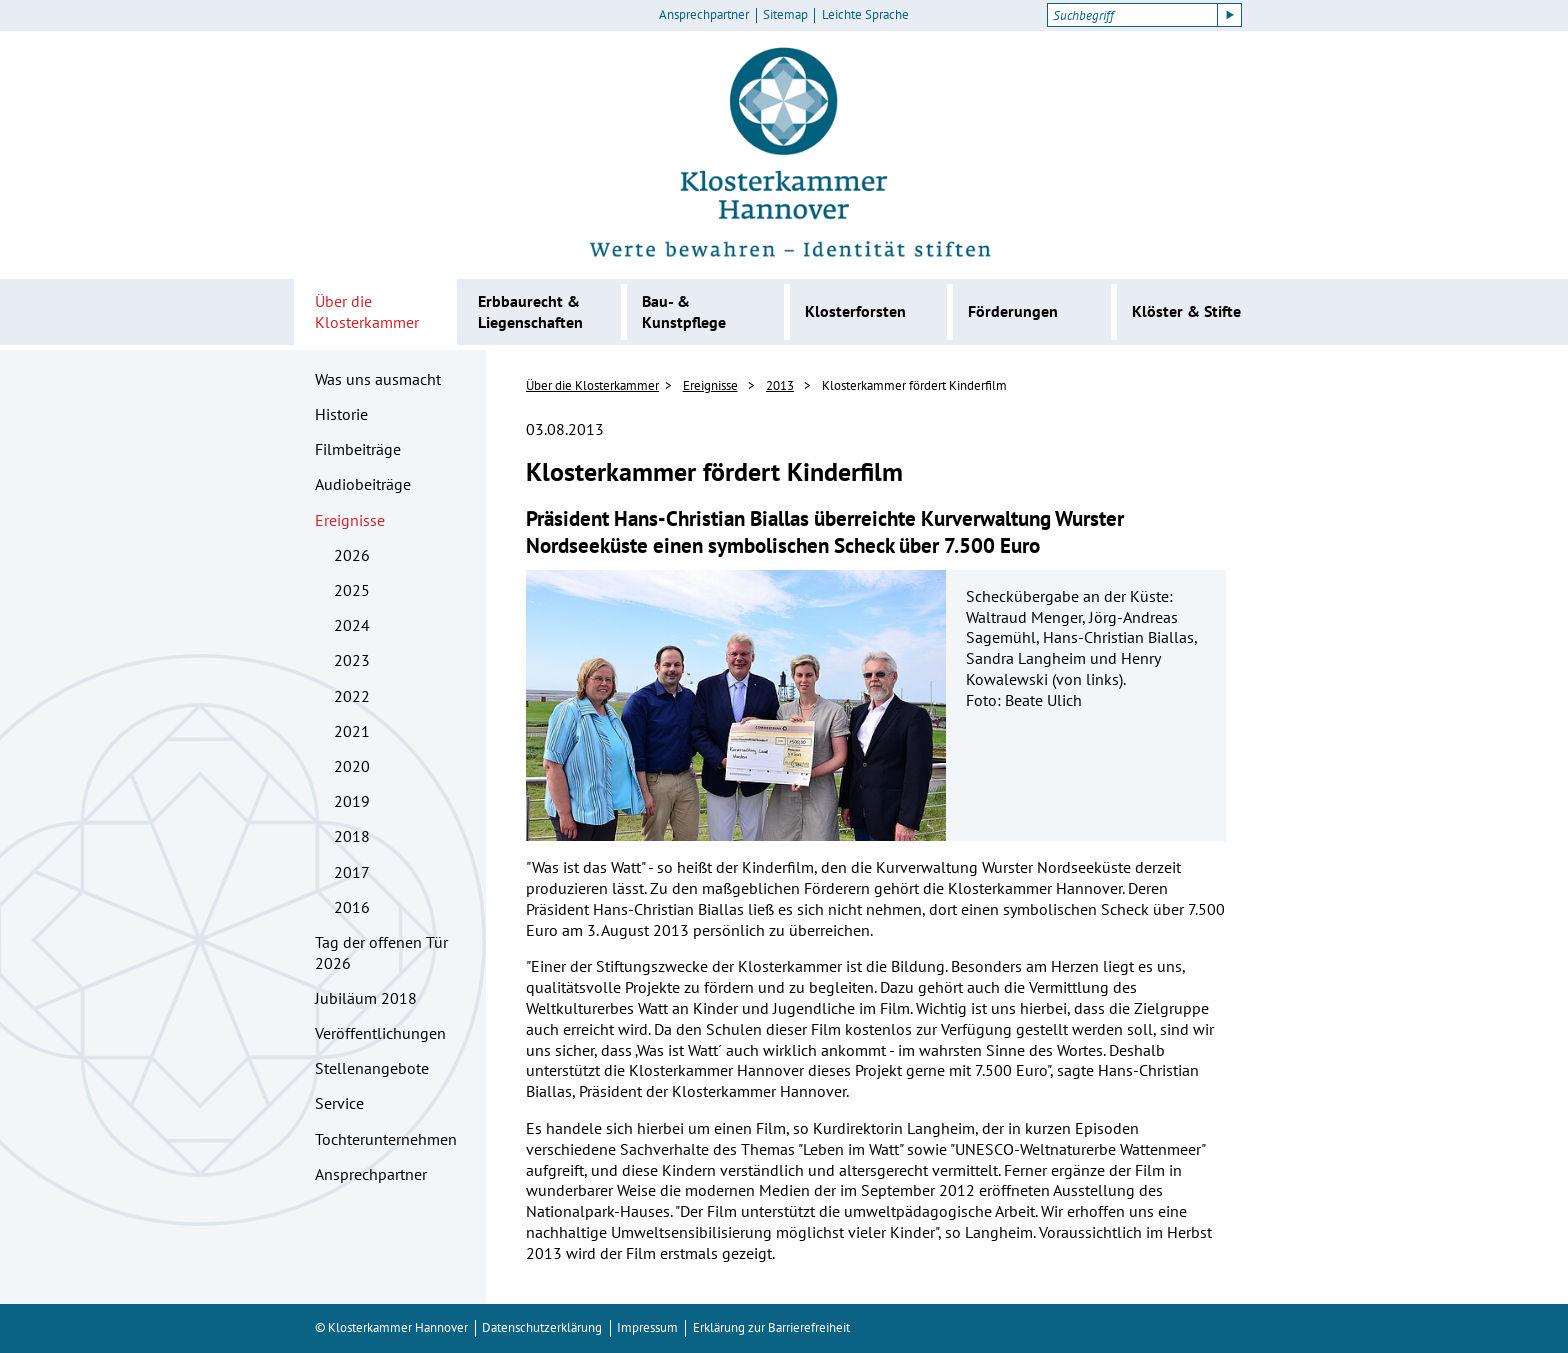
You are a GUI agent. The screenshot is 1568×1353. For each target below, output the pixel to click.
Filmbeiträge (358, 449)
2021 (352, 731)
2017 (352, 872)
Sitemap (785, 15)
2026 (352, 555)
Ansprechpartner (704, 15)
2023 (352, 660)
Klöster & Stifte (1186, 311)
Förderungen (1013, 311)
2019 (352, 801)
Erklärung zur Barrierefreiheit (771, 1327)
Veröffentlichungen (380, 1033)
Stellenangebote (372, 1068)
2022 (352, 696)
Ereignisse (350, 520)
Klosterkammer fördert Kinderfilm (914, 385)
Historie (341, 414)
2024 (352, 625)
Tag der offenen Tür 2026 (381, 952)
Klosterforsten (855, 311)
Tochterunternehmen (386, 1139)
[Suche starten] (1230, 15)
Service (339, 1103)
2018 (352, 836)
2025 (352, 590)
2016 (352, 907)
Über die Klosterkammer (367, 311)
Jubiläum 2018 (366, 998)
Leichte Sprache (865, 15)
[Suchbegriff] (1132, 15)
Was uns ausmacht (378, 379)
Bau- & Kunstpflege (684, 311)
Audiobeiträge (363, 484)
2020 (352, 766)
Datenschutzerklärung (542, 1327)
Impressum (647, 1327)
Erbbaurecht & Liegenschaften (530, 311)
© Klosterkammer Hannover (391, 1327)
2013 (780, 385)
